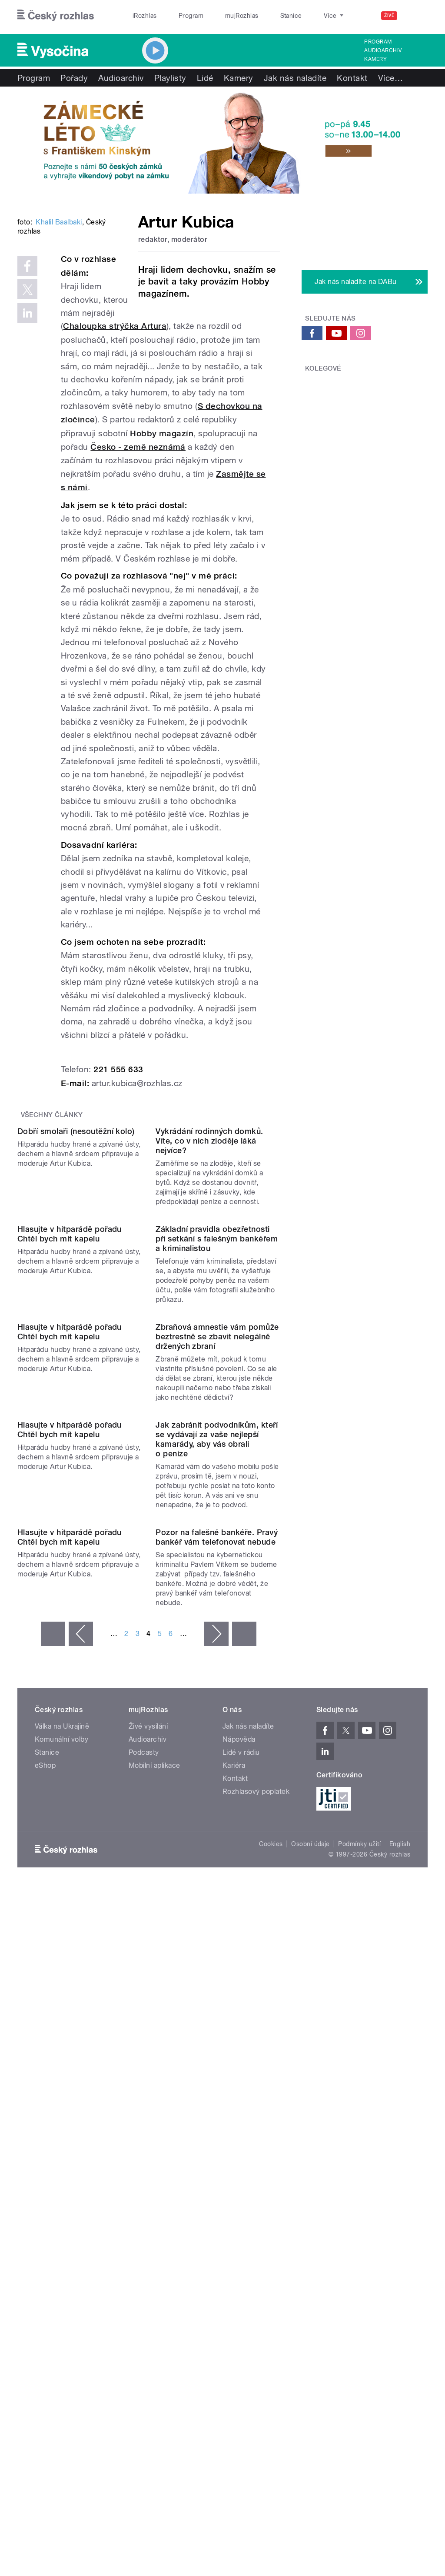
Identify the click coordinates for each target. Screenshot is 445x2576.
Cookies (270, 2258)
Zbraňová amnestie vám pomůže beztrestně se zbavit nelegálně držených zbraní (217, 1612)
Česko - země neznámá (138, 512)
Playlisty (170, 78)
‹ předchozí (81, 2049)
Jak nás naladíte (295, 78)
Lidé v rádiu (241, 2167)
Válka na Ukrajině (62, 2141)
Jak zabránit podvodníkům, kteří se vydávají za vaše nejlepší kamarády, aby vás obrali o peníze (217, 1784)
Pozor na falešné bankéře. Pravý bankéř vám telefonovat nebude (217, 1952)
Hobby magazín (161, 498)
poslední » (244, 2049)
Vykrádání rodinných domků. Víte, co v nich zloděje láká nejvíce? (209, 1276)
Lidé (205, 78)
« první (53, 2049)
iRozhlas (140, 15)
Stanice (260, 15)
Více (390, 78)
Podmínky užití (359, 2258)
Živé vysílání (148, 2141)
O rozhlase (299, 15)
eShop (45, 2180)
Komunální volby (61, 2154)
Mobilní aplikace (154, 2180)
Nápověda (239, 2154)
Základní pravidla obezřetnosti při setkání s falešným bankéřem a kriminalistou (217, 1444)
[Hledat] (416, 15)
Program (177, 15)
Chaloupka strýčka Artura (114, 391)
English (399, 2258)
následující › (216, 2049)
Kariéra (233, 2180)
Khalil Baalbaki (59, 327)
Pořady (74, 78)
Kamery (375, 59)
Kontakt (352, 78)
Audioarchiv (383, 50)
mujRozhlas (219, 15)
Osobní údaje (310, 2258)
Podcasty (144, 2167)
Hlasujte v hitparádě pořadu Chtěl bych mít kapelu (69, 1439)
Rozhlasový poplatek (255, 2206)
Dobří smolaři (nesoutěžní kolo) (76, 1266)
